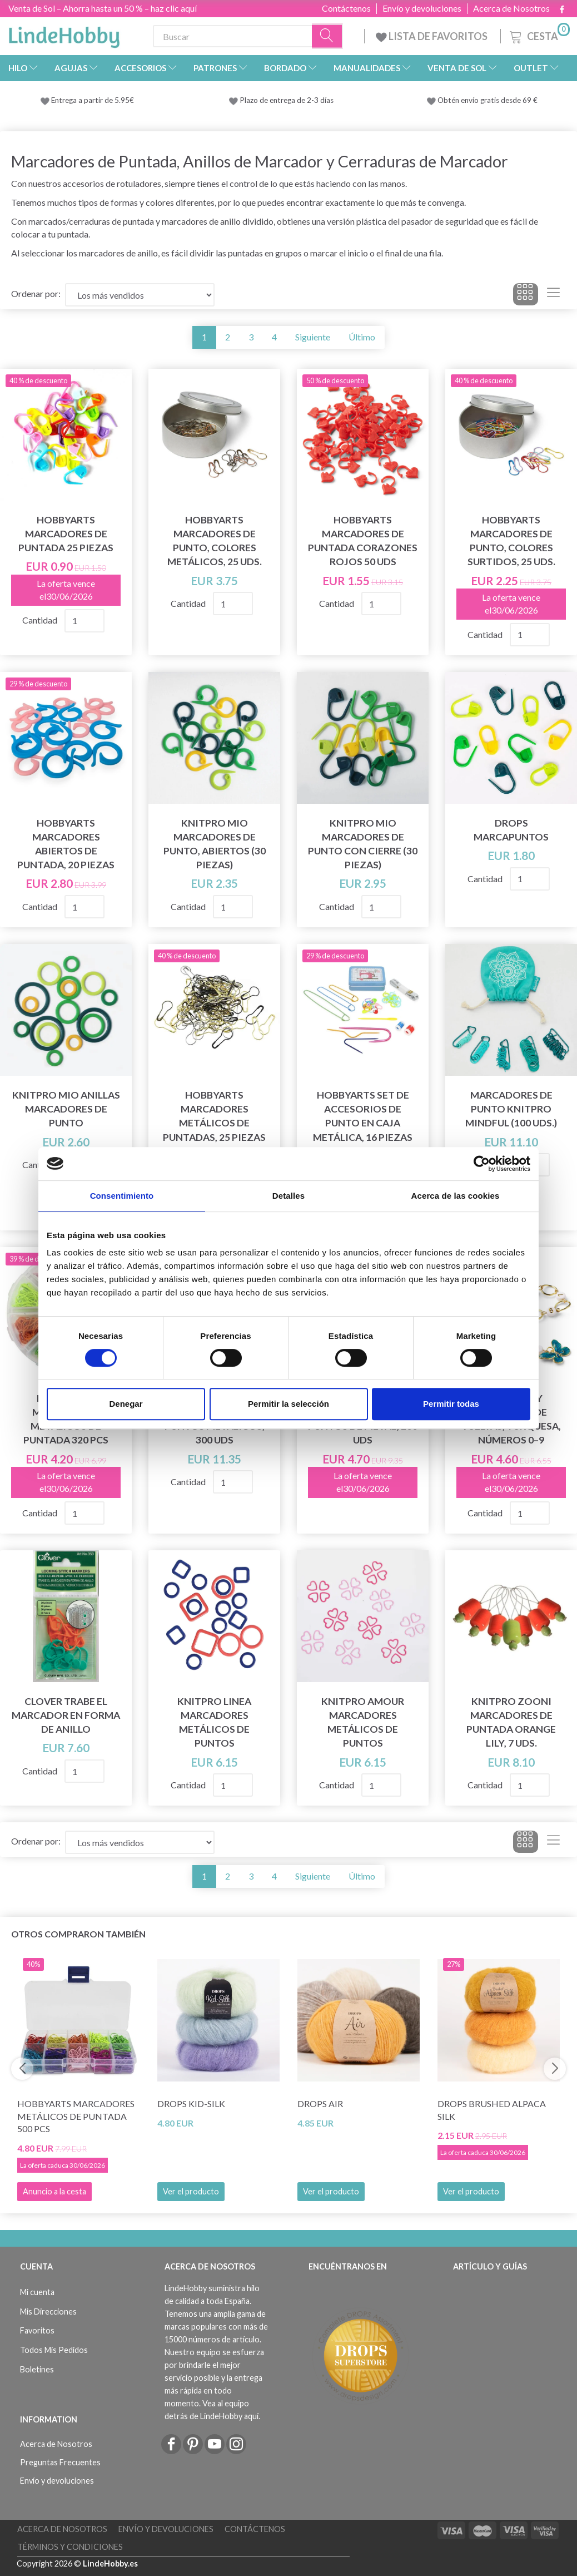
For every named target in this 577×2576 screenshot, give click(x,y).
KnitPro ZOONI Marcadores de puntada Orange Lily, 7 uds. (511, 1722)
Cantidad (40, 620)
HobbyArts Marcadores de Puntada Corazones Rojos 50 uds (362, 540)
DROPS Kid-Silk (191, 2103)
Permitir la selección (288, 1403)
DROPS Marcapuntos (511, 830)
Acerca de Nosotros (511, 8)
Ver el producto (191, 2191)
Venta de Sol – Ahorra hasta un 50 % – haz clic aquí (102, 8)
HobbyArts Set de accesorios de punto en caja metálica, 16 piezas (362, 1116)
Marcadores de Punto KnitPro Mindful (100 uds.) (511, 1109)
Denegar (125, 1403)
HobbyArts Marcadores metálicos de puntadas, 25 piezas (214, 1116)
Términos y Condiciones (70, 2547)
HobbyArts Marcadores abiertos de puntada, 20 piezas (66, 844)
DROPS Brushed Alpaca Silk (491, 2110)
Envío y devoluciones (421, 8)
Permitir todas (451, 1403)
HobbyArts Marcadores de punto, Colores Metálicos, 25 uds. (214, 540)
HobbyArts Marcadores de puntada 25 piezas (65, 533)
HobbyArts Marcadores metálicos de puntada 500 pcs (76, 2116)
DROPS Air (320, 2103)
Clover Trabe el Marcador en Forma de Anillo (66, 1715)
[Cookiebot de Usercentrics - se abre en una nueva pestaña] (481, 1163)
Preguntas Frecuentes (60, 2462)
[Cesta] (538, 35)
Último (362, 337)
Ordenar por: (36, 293)
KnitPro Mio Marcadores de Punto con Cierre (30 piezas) (362, 844)
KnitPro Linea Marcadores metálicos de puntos (214, 1722)
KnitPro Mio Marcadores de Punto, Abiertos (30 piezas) (214, 844)
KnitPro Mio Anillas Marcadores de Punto (66, 1109)
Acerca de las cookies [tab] (455, 1195)
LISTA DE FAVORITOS (432, 36)
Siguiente (312, 337)
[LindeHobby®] (64, 34)
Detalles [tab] (288, 1195)
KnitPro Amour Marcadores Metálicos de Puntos (362, 1722)
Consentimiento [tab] (122, 1195)
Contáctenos (346, 8)
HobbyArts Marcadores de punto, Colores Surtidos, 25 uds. (511, 540)
